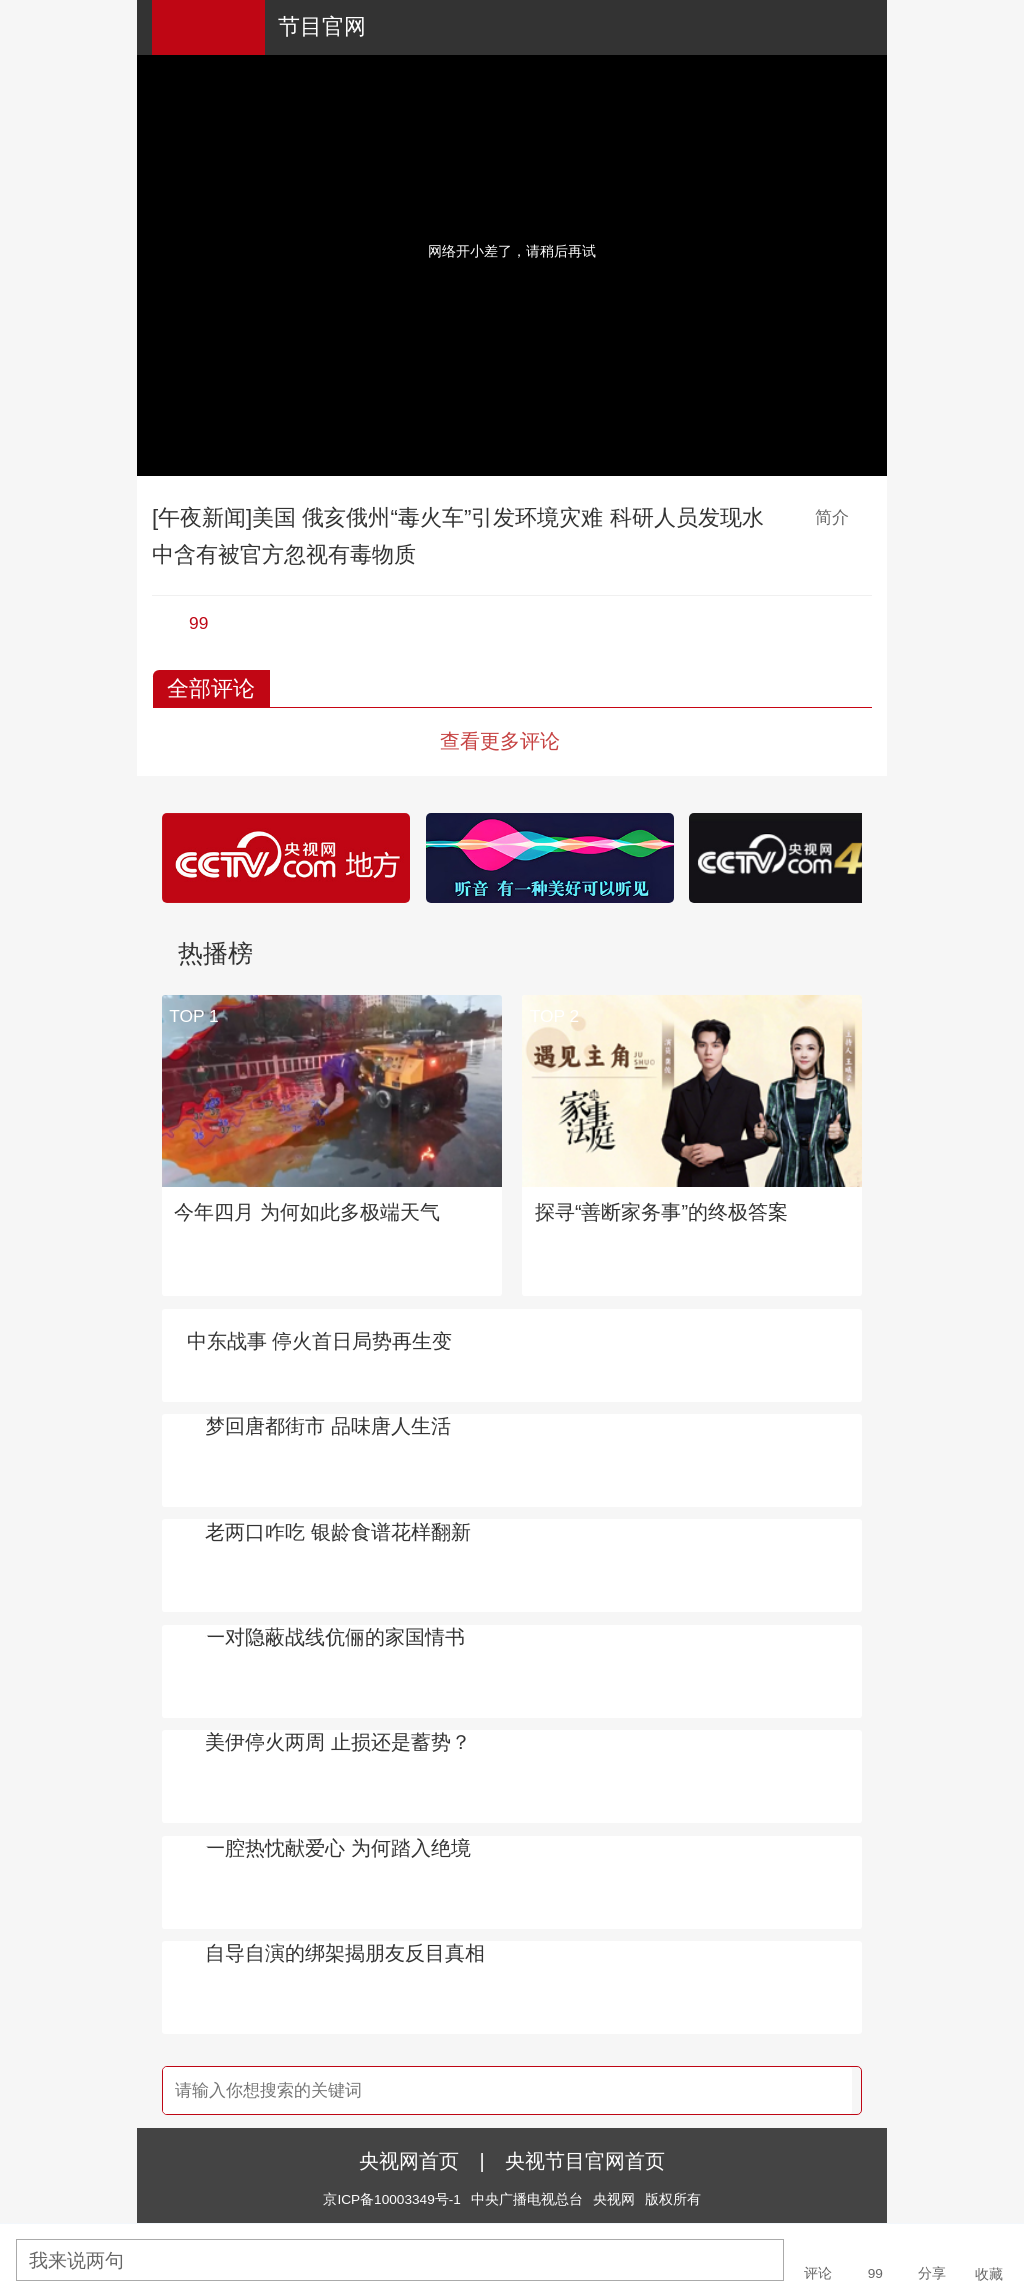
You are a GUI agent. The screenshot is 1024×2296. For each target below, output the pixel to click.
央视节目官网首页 (585, 2161)
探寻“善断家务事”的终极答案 (661, 1212)
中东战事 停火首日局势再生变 (320, 1341)
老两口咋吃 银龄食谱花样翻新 (338, 1532)
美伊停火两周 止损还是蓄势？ (338, 1742)
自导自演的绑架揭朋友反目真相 (345, 1953)
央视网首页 (409, 2161)
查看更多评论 (500, 741)
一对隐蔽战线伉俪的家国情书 (335, 1637)
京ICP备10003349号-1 (391, 2199)
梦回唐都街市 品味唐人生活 (328, 1426)
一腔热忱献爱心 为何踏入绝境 (338, 1848)
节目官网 (322, 26)
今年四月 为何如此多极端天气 (307, 1212)
